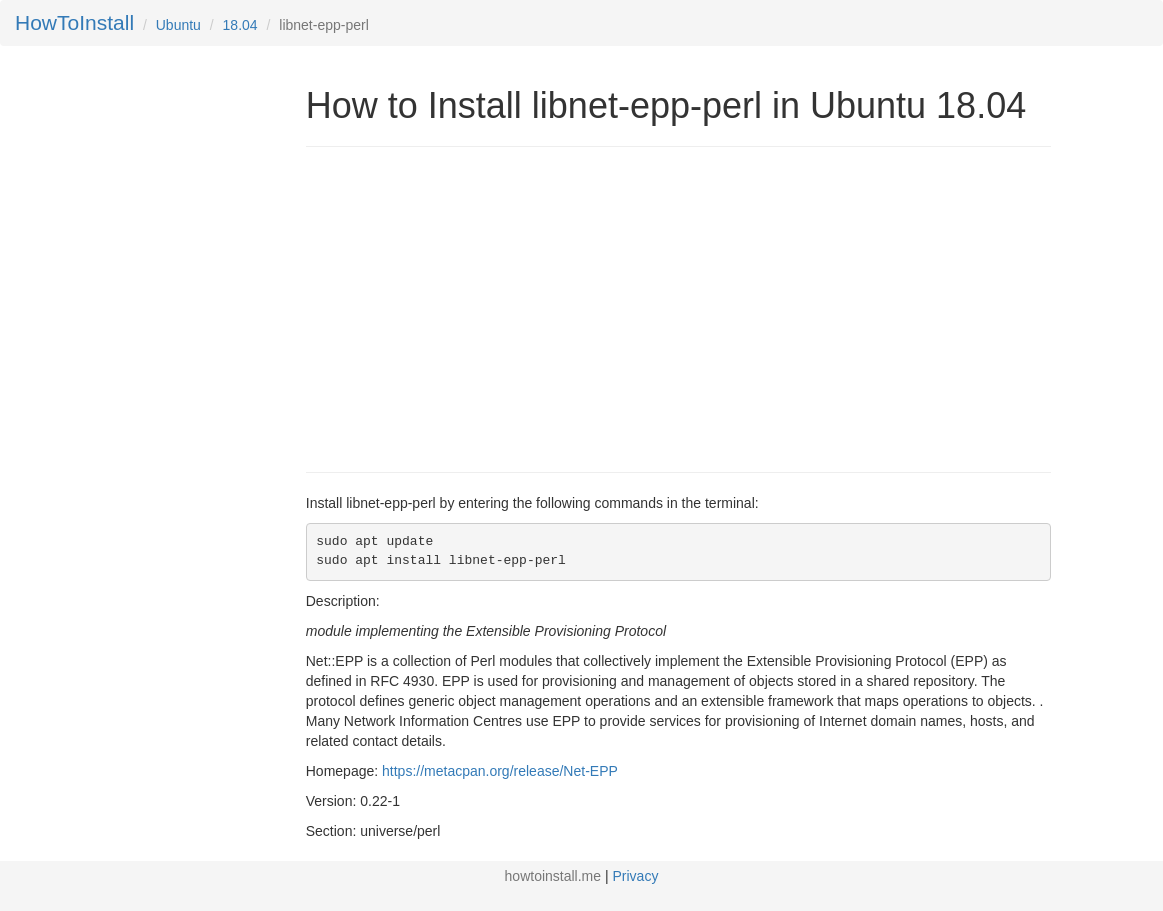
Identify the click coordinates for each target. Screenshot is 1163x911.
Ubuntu (178, 25)
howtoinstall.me (553, 876)
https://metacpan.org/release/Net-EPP (500, 771)
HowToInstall (74, 22)
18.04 (240, 25)
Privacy (636, 876)
